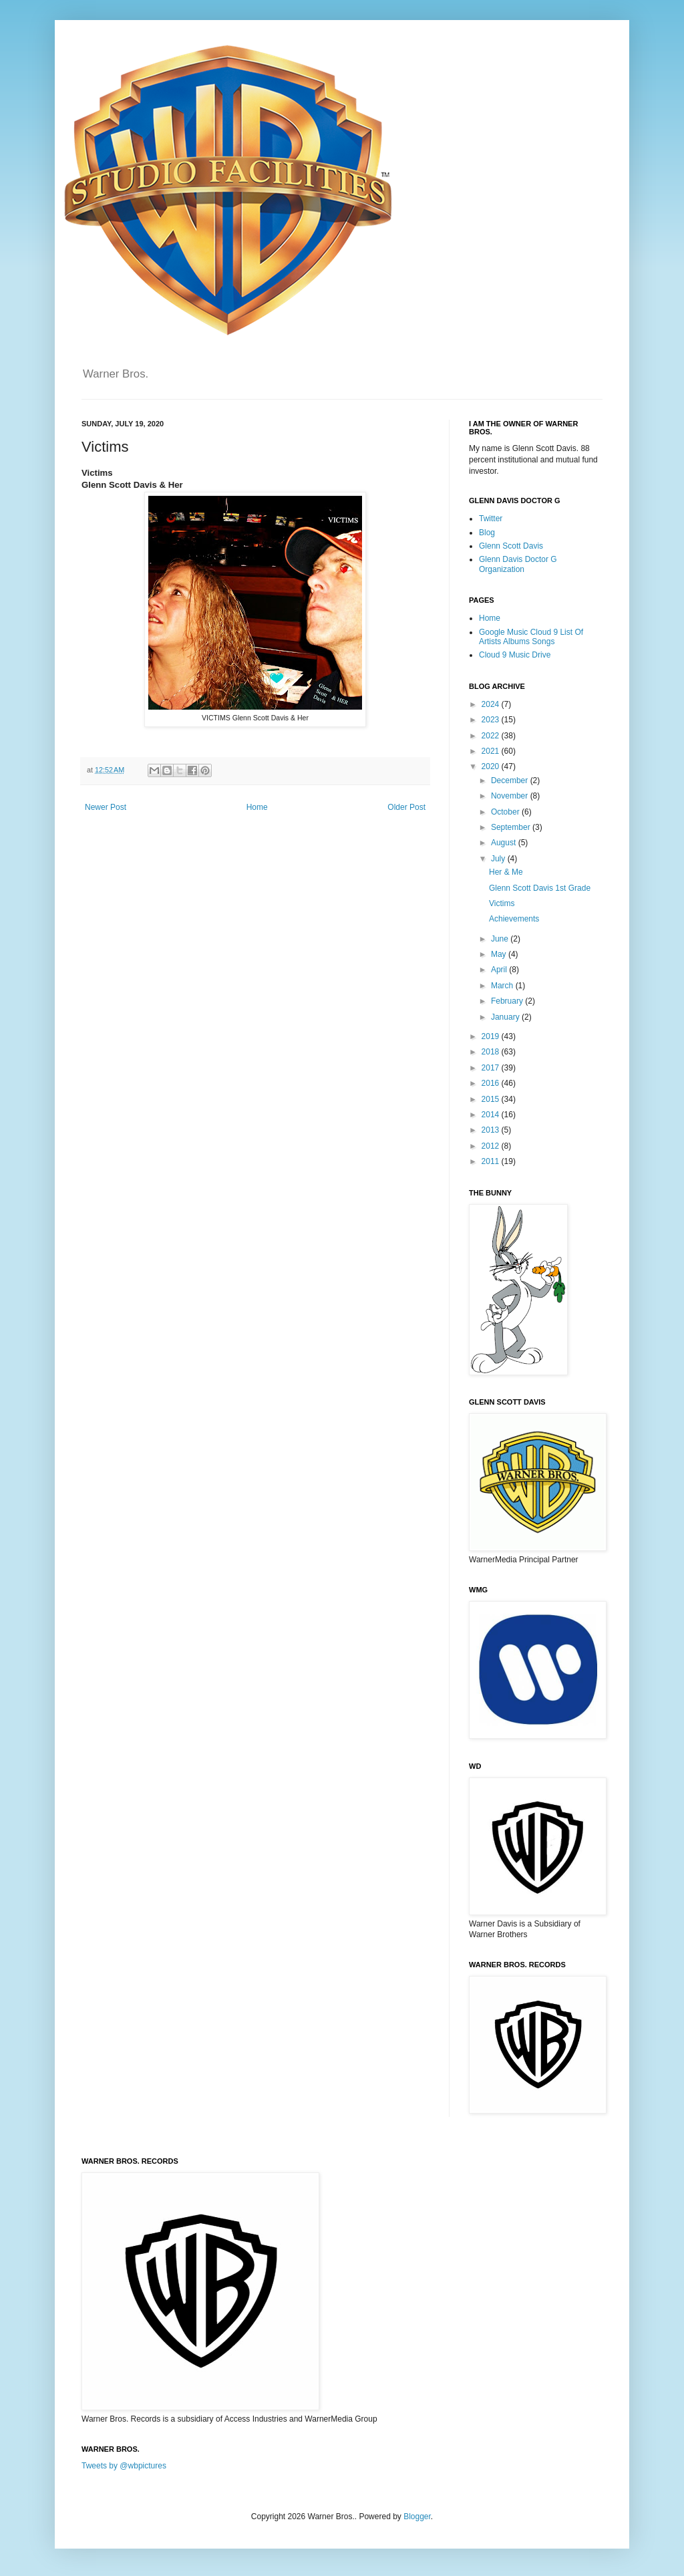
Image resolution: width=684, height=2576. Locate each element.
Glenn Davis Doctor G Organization (518, 564)
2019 (492, 1036)
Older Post (406, 807)
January (506, 1017)
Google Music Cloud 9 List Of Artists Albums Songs (531, 636)
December (510, 780)
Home (257, 807)
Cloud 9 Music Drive (514, 655)
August (504, 842)
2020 (492, 766)
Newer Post (105, 807)
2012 (492, 1146)
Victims (501, 903)
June (500, 939)
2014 (492, 1114)
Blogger (417, 2516)
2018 (492, 1051)
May (499, 954)
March (503, 985)
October (506, 812)
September (511, 827)
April (500, 969)
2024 (492, 704)
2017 (492, 1067)
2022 (492, 735)
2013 (492, 1130)
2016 (492, 1083)
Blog (487, 532)
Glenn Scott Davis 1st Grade (539, 888)
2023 (492, 719)
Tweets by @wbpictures (123, 2465)
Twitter (490, 518)
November (510, 796)
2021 (492, 751)
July (499, 858)
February (508, 1001)
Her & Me (506, 872)
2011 (492, 1161)
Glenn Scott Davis (511, 546)
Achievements (514, 918)
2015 (492, 1099)
